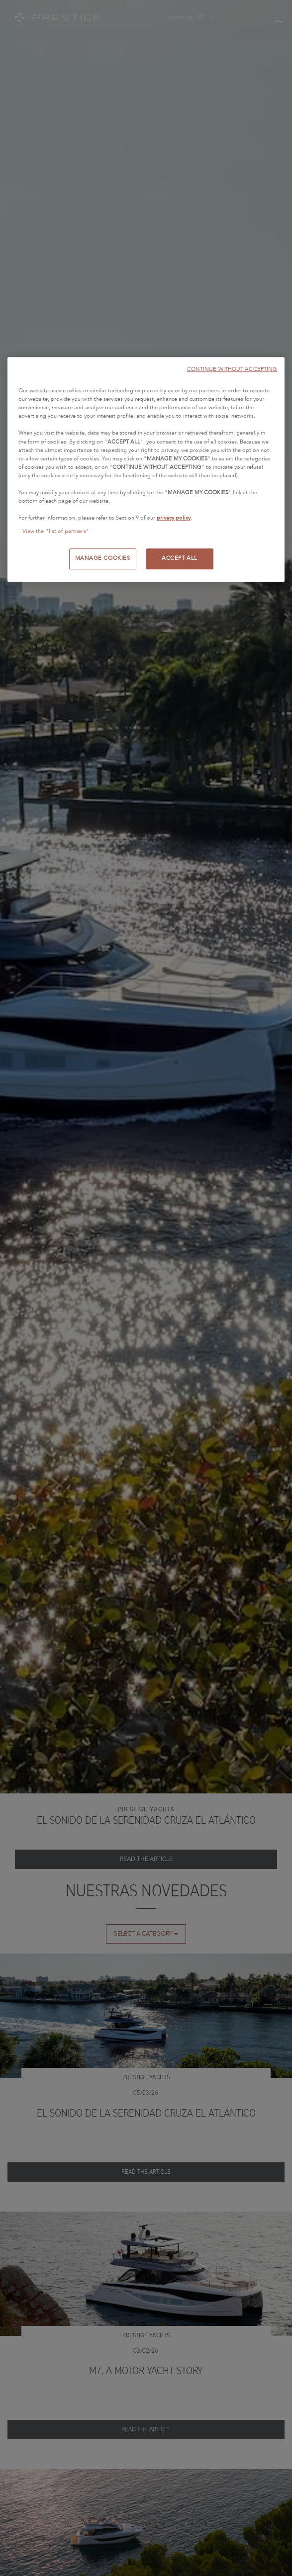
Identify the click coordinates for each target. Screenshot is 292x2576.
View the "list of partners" (55, 531)
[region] (146, 469)
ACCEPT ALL (179, 558)
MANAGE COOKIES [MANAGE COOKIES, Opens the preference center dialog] (102, 558)
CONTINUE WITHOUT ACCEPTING (232, 369)
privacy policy (174, 518)
